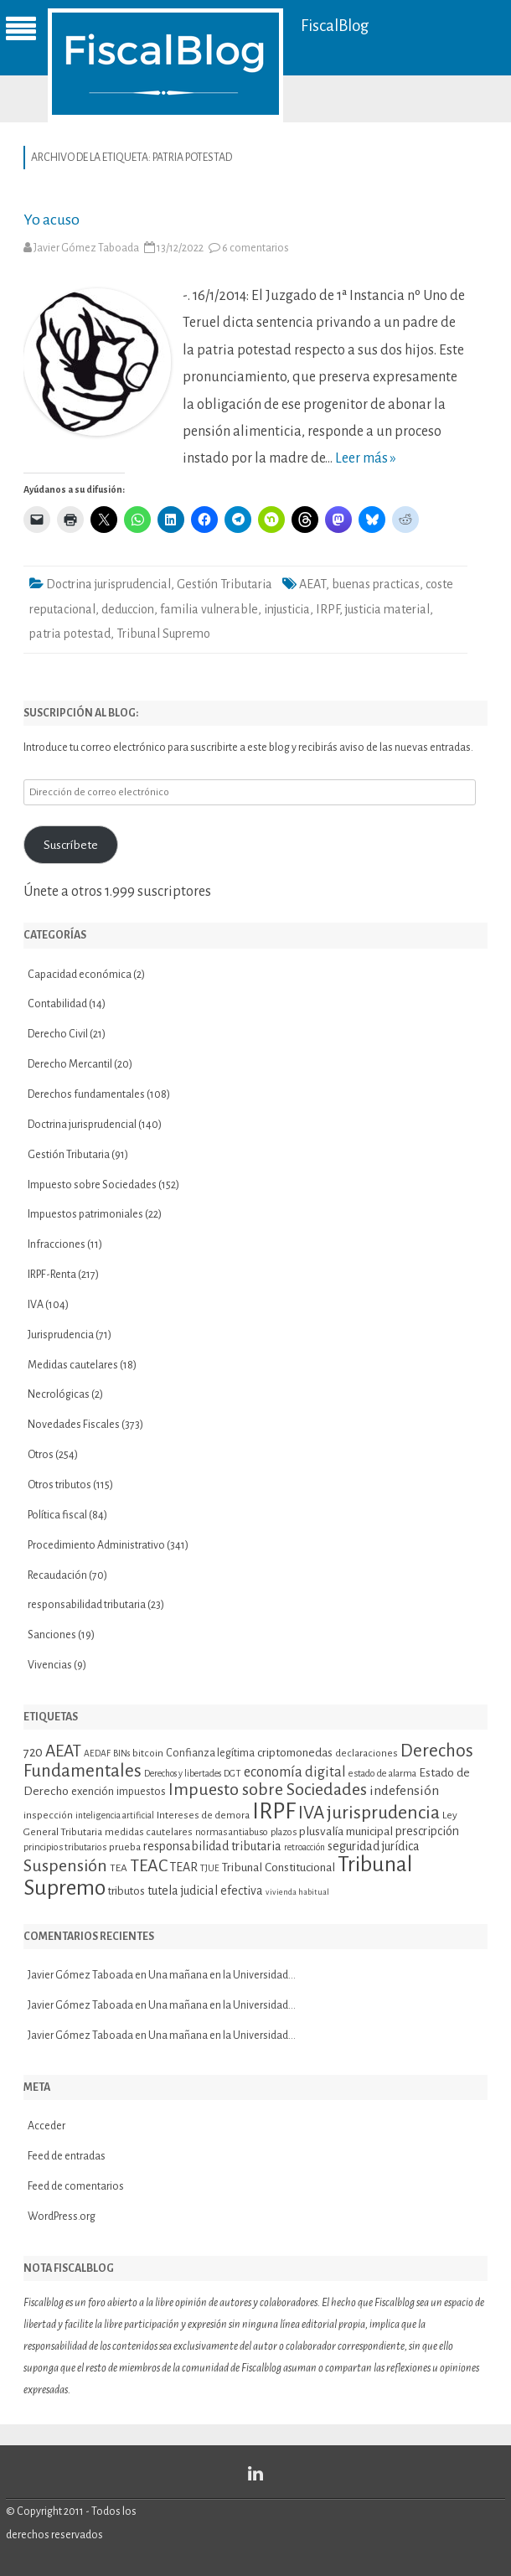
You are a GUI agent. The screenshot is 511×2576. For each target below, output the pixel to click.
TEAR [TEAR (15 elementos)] (184, 1867)
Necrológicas (59, 1394)
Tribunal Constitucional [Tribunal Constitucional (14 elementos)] (278, 1867)
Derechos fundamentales (86, 1094)
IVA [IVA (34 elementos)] (311, 1813)
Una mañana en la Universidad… (222, 1975)
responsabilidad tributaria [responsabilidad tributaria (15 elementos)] (212, 1846)
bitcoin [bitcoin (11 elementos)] (147, 1753)
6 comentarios (255, 248)
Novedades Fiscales (74, 1424)
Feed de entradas (67, 2156)
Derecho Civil (58, 1034)
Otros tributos (59, 1485)
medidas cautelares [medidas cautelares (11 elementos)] (149, 1832)
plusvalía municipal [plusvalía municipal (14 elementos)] (346, 1831)
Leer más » (365, 458)
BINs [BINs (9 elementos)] (121, 1753)
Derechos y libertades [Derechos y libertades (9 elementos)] (182, 1773)
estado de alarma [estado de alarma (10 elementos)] (382, 1773)
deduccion (127, 609)
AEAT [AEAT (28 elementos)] (63, 1751)
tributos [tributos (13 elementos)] (126, 1891)
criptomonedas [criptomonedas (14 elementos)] (295, 1752)
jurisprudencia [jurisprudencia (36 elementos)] (383, 1813)
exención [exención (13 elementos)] (92, 1791)
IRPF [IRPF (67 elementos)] (274, 1811)
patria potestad (70, 633)
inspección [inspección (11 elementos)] (48, 1815)
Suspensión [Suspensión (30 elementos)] (65, 1865)
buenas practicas (376, 584)
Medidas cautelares (73, 1365)
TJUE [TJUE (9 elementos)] (209, 1868)
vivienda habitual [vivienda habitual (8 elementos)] (297, 1891)
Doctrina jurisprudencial (108, 584)
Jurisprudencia (61, 1335)
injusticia (287, 609)
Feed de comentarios (76, 2186)
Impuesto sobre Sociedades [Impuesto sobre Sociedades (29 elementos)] (267, 1789)
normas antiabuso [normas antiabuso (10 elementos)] (231, 1832)
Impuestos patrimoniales (85, 1214)
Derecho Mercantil (70, 1064)
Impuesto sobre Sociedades (92, 1185)
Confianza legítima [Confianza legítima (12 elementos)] (210, 1753)
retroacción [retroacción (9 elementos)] (304, 1847)
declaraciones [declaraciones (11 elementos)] (366, 1753)
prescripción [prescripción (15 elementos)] (427, 1831)
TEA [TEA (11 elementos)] (118, 1868)
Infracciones (56, 1244)
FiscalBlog (335, 25)
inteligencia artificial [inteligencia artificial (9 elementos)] (114, 1815)
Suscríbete (71, 844)
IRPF (327, 609)
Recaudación (57, 1575)
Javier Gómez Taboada (86, 248)
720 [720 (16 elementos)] (33, 1752)
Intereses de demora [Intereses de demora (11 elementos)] (203, 1815)
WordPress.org (61, 2216)
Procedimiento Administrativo (96, 1545)
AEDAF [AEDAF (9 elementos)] (97, 1753)
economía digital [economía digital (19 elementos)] (295, 1772)
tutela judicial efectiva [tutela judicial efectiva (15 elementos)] (205, 1890)
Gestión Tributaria (224, 584)
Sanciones (52, 1635)
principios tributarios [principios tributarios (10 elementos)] (64, 1847)
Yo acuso (51, 219)
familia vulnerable (209, 609)
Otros (41, 1455)
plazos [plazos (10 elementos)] (284, 1832)
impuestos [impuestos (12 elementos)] (141, 1792)
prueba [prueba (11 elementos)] (125, 1847)
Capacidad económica (80, 974)
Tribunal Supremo (163, 633)
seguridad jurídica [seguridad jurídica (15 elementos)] (374, 1846)
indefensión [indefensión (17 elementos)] (404, 1790)
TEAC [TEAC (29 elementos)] (149, 1865)
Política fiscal (57, 1515)
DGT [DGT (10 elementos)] (232, 1773)
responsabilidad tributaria (87, 1605)
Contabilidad (57, 1004)
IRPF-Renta (52, 1274)
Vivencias (50, 1665)
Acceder (46, 2126)
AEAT (312, 584)
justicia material (387, 609)
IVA (36, 1305)
